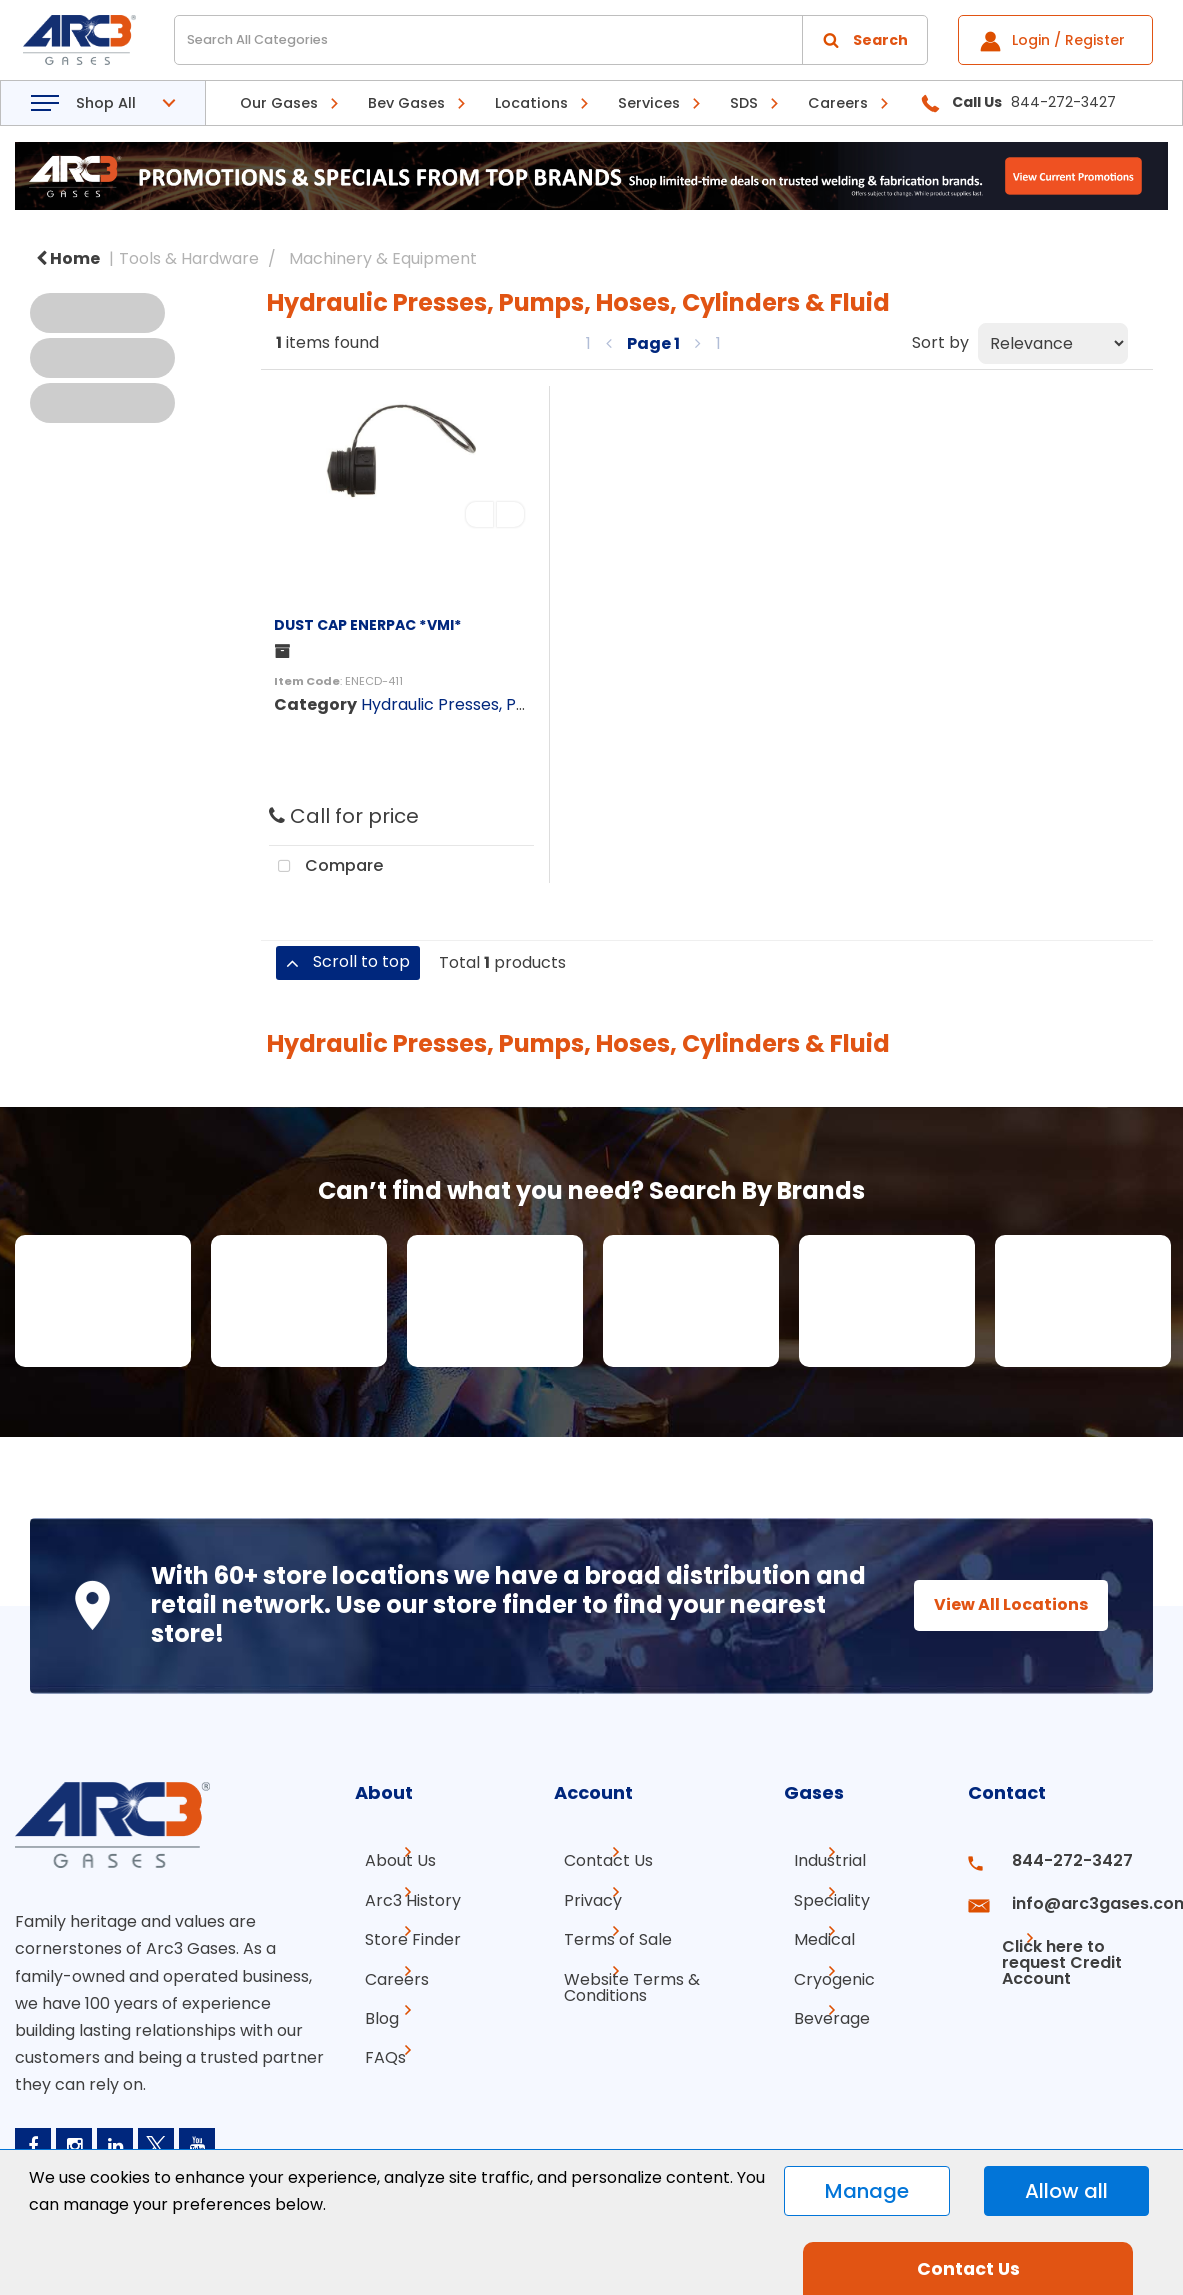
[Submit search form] (865, 40)
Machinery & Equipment (383, 258)
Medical (814, 1932)
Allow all (1066, 2191)
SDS (744, 103)
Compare (326, 867)
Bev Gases (406, 103)
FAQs (375, 2040)
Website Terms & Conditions (622, 1976)
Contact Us (598, 1860)
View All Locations (993, 1604)
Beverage (822, 2004)
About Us (390, 1860)
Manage (867, 2191)
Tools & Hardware (189, 258)
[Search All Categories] (551, 40)
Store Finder (403, 1932)
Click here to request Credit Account (1050, 1940)
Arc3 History (403, 1896)
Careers (838, 103)
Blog (372, 2004)
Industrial (820, 1860)
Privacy (583, 1896)
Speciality (822, 1896)
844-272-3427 (1056, 1860)
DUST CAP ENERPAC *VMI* (368, 625)
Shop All (106, 103)
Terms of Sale (608, 1932)
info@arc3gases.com (1081, 1896)
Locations (531, 103)
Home (68, 258)
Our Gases (279, 103)
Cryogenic (824, 1968)
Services (649, 103)
